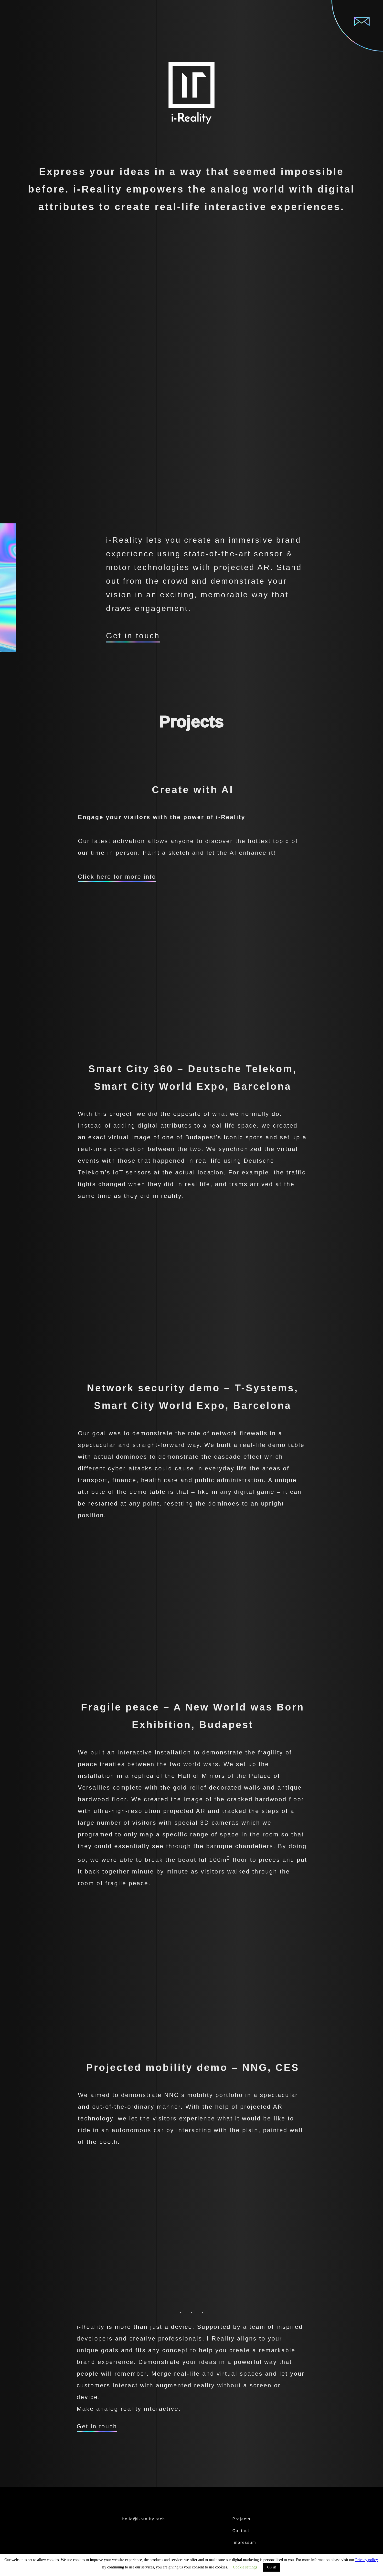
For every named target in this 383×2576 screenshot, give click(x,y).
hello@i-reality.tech (143, 2519)
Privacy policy (366, 2560)
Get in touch (133, 635)
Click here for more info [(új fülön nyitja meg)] (117, 876)
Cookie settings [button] (245, 2567)
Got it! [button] (271, 2567)
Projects (241, 2519)
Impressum (244, 2542)
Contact (240, 2531)
